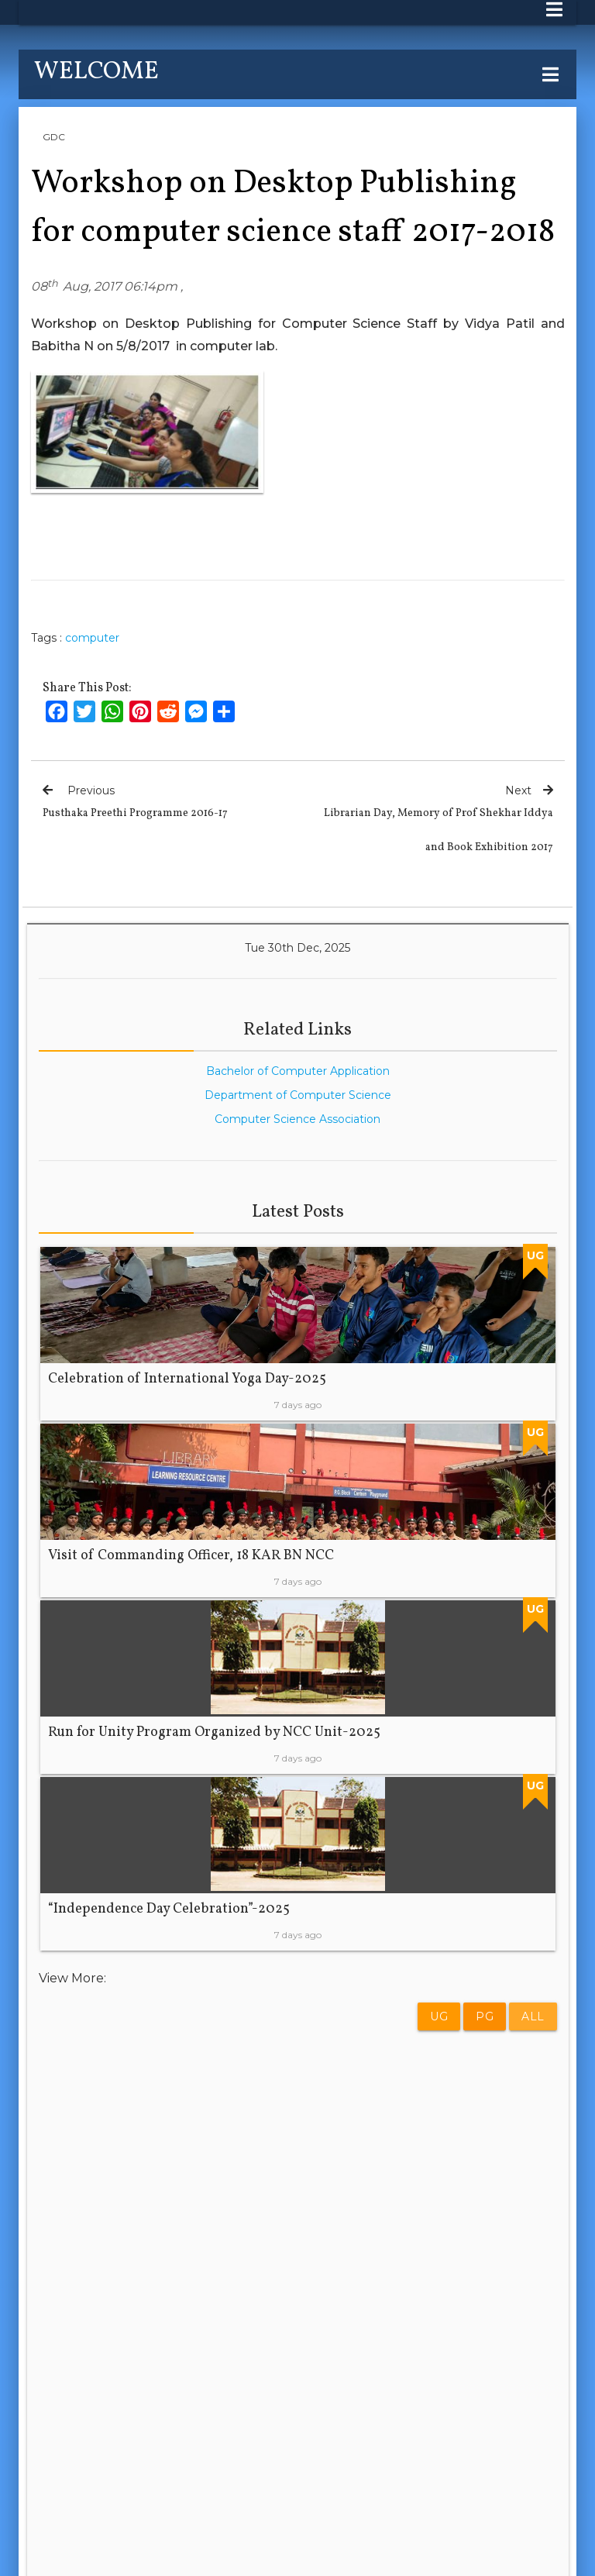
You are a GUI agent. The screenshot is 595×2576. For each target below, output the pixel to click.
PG (485, 2016)
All (533, 2016)
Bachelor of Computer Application (298, 1071)
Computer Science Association (297, 1119)
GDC (54, 137)
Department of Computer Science (298, 1095)
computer (92, 638)
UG (439, 2016)
